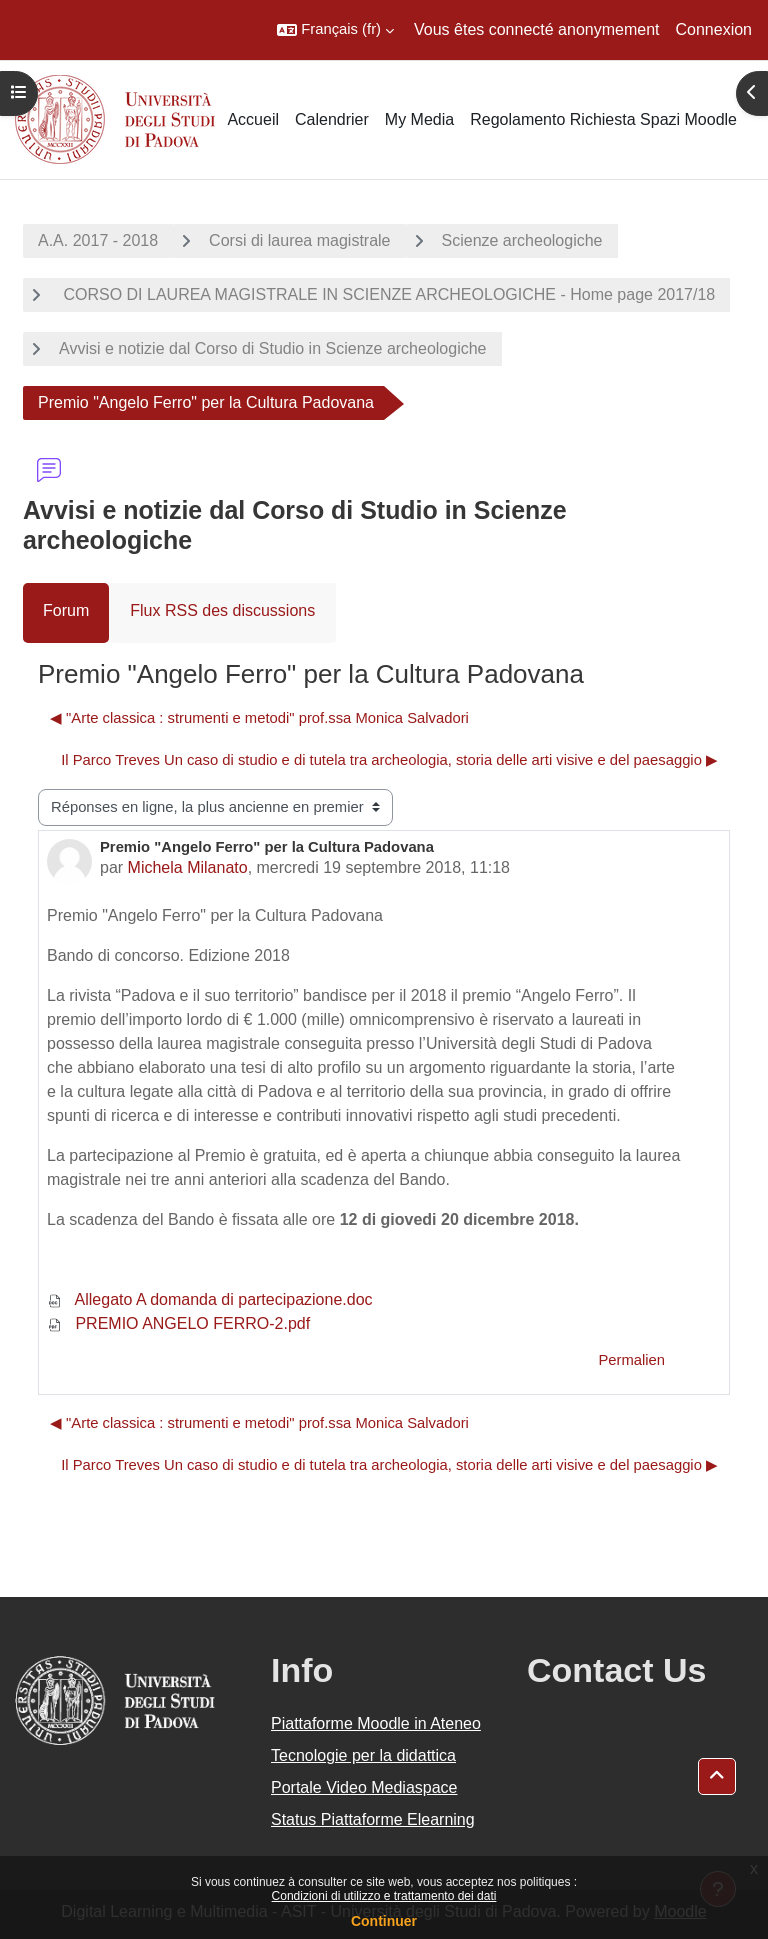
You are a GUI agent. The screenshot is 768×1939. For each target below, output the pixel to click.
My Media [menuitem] (419, 119)
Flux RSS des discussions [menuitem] (222, 610)
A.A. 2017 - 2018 (98, 240)
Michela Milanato (188, 867)
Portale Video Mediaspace (364, 1787)
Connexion (714, 29)
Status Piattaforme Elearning (373, 1819)
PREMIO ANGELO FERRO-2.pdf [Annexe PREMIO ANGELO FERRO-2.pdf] (178, 1323)
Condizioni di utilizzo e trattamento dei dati (384, 1896)
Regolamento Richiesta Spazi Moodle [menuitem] (603, 119)
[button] (335, 30)
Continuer (384, 1921)
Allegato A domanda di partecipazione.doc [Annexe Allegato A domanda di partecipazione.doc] (210, 1299)
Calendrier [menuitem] (332, 119)
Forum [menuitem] (66, 610)
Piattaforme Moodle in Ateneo (376, 1723)
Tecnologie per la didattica (363, 1755)
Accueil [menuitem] (253, 119)
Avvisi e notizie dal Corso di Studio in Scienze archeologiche (273, 348)
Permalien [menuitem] (631, 1360)
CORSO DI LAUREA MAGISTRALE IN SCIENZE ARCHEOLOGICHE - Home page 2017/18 (387, 294)
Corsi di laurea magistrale (299, 240)
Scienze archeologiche (522, 240)
